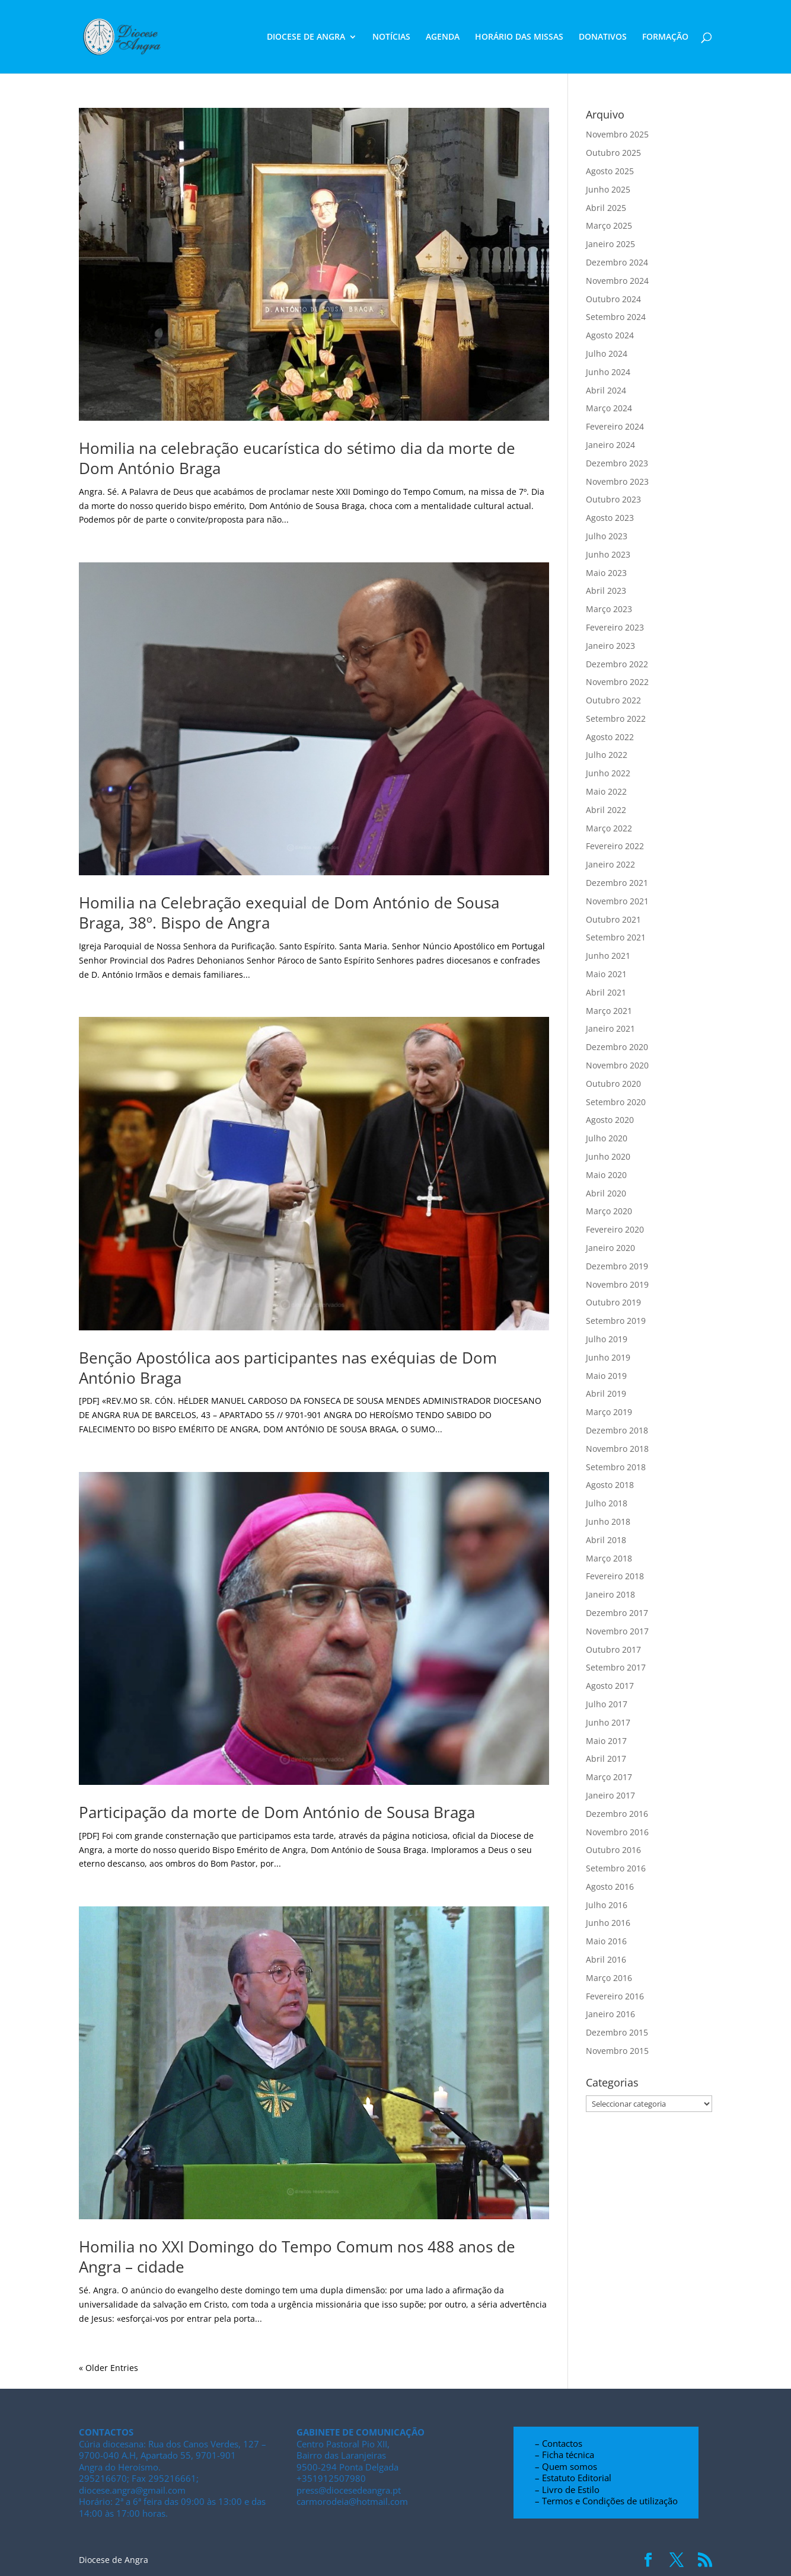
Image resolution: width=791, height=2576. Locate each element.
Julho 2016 (606, 1905)
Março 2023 (609, 609)
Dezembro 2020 (617, 1046)
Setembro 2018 (616, 1467)
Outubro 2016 (613, 1849)
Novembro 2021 (617, 901)
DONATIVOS (603, 37)
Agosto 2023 (610, 517)
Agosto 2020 (610, 1119)
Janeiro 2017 (610, 1795)
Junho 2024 (608, 371)
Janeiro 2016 (610, 2014)
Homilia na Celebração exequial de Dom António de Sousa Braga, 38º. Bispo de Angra (289, 912)
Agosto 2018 (610, 1484)
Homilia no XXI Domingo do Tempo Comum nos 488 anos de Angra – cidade (297, 2256)
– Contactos (558, 2443)
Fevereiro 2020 (615, 1229)
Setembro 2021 (616, 937)
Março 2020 (609, 1211)
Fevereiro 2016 (615, 1996)
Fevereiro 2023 (615, 627)
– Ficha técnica (564, 2454)
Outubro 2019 (613, 1302)
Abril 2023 (606, 590)
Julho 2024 (606, 353)
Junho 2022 (608, 773)
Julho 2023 (606, 536)
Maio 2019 (606, 1375)
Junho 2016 (608, 1922)
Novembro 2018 (617, 1448)
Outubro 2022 (613, 700)
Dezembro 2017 (617, 1612)
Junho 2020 (608, 1156)
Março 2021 (609, 1010)
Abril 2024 (606, 390)
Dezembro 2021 (617, 882)
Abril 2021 (606, 992)
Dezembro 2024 (617, 262)
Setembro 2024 (616, 316)
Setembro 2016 (616, 1868)
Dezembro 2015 (617, 2032)
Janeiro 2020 (610, 1247)
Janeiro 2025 (610, 243)
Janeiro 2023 (610, 645)
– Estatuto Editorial (573, 2478)
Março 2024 (609, 408)
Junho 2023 (608, 554)
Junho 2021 (608, 955)
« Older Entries (108, 2367)
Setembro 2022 (616, 718)
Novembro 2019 (617, 1284)
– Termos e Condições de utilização (606, 2501)
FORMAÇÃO (665, 37)
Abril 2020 (606, 1193)
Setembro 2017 (616, 1667)
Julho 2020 (606, 1138)
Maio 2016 (606, 1941)
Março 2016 (609, 1977)
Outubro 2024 (613, 299)
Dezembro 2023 (617, 463)
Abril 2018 (606, 1539)
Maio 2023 (606, 572)
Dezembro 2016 (617, 1813)
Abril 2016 (606, 1959)
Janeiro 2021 (610, 1028)
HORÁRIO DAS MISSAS (519, 37)
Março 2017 (609, 1777)
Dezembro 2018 (617, 1430)
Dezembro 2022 (617, 664)
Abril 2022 (606, 809)
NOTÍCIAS (391, 37)
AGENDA (443, 37)
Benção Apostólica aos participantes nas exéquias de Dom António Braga (288, 1367)
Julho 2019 (606, 1339)
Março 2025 (609, 225)
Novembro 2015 (617, 2050)
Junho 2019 (608, 1357)
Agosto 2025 (610, 171)
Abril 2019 (606, 1393)
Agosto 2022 (610, 737)
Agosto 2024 (610, 335)
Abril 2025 (606, 207)
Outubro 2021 (613, 919)
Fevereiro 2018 (615, 1576)
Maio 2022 (606, 791)
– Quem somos (566, 2466)
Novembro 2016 (617, 1832)
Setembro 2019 (616, 1320)
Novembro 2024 (617, 280)
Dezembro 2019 (617, 1266)
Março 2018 (609, 1558)
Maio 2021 (606, 974)
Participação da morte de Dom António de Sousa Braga (277, 1812)
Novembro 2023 (617, 481)
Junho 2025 (608, 189)
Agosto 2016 (610, 1886)
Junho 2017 (608, 1722)
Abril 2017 (606, 1758)
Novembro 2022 (617, 681)
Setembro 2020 (616, 1102)
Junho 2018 (608, 1521)
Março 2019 (609, 1411)
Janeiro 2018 (610, 1594)
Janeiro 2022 (610, 864)
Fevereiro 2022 (615, 846)
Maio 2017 (606, 1740)
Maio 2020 (606, 1174)
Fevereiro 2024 (615, 426)
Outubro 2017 (613, 1649)
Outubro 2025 (613, 152)
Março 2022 (609, 828)
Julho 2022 (606, 754)
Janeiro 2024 (610, 444)
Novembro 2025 (617, 134)
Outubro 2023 (613, 499)
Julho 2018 (606, 1503)
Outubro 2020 (613, 1083)
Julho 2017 (606, 1704)
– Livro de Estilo (567, 2489)
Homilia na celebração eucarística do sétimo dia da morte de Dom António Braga (297, 458)
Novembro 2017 (617, 1631)
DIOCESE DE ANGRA (306, 37)
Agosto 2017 (610, 1685)
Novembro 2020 (617, 1065)
